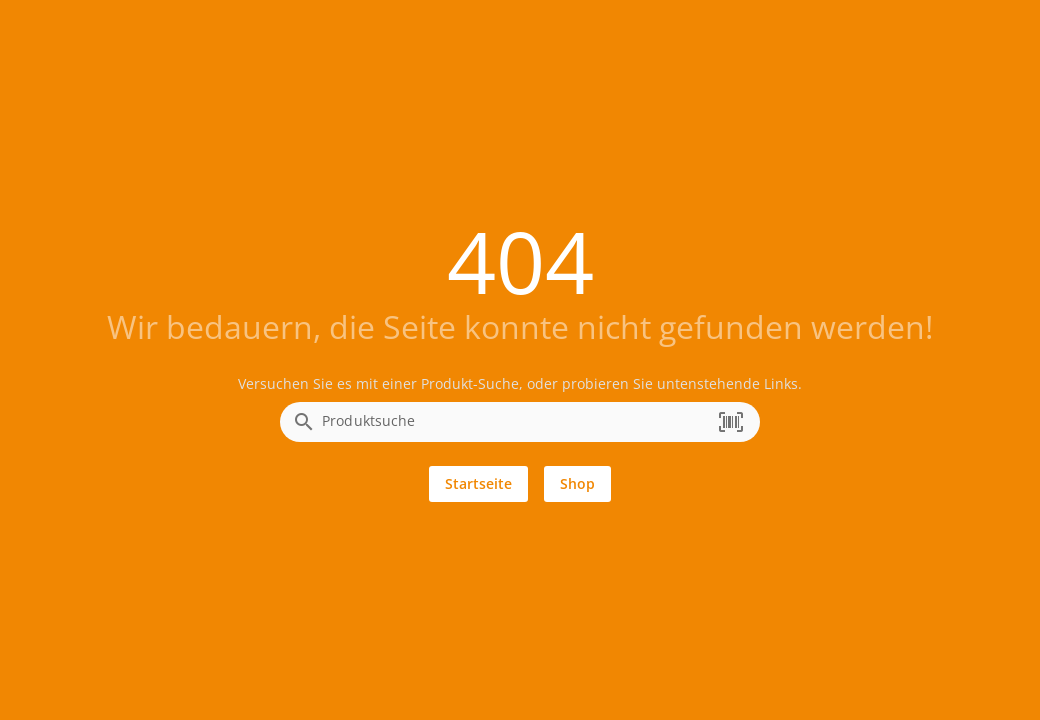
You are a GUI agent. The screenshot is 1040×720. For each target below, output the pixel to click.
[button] (731, 422)
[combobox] (515, 428)
